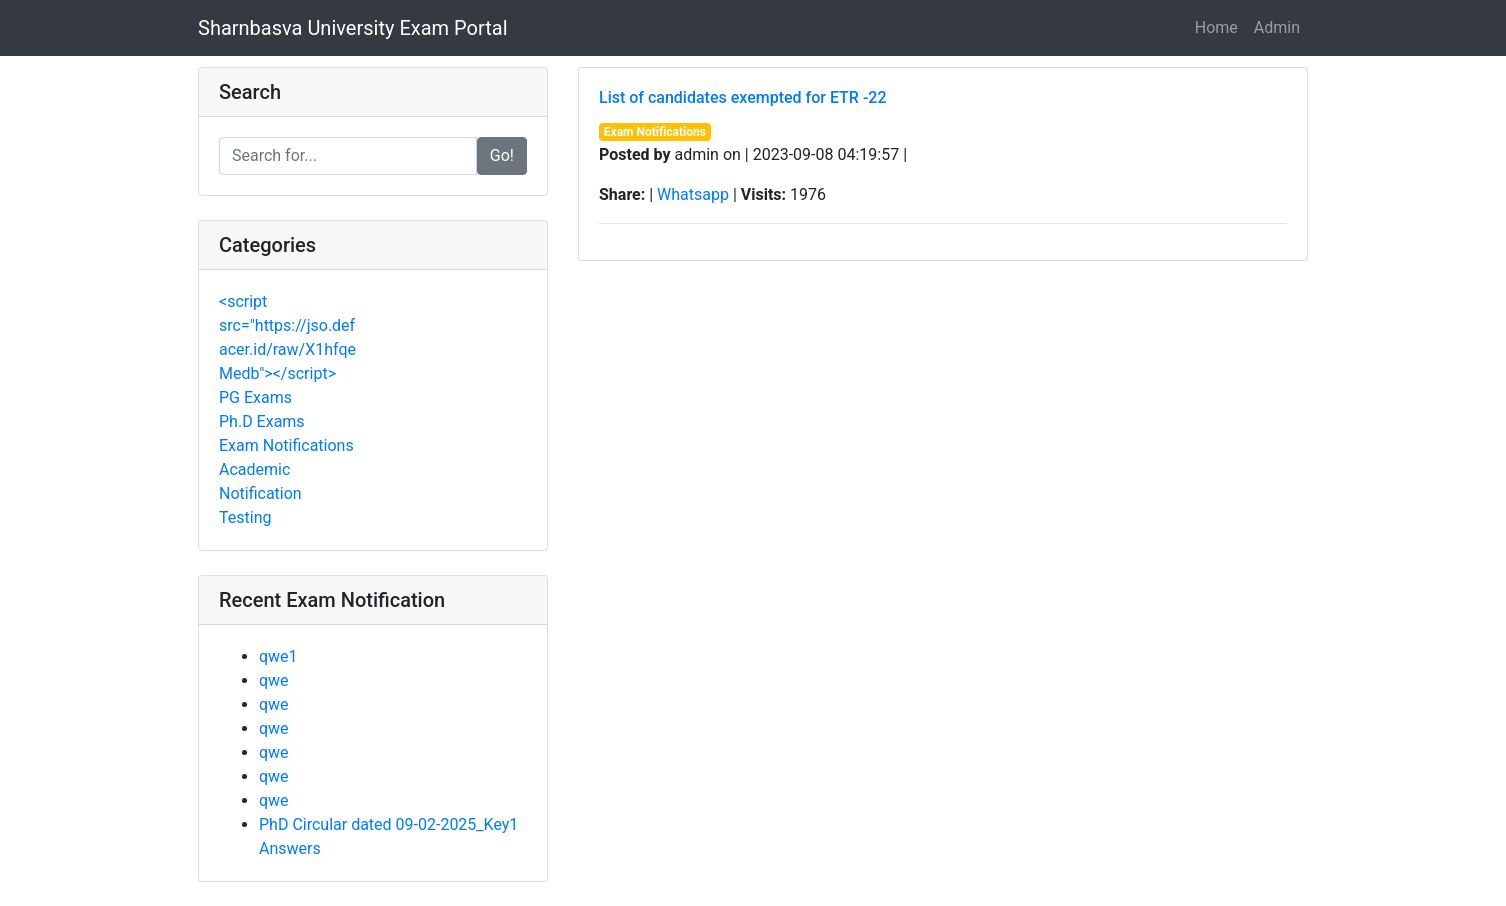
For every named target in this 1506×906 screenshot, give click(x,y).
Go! (502, 155)
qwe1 (278, 656)
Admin (1277, 27)
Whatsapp (693, 194)
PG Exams (255, 397)
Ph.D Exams (262, 421)
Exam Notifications (286, 445)
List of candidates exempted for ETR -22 (743, 97)
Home (1216, 27)
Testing (245, 517)
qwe (274, 680)
